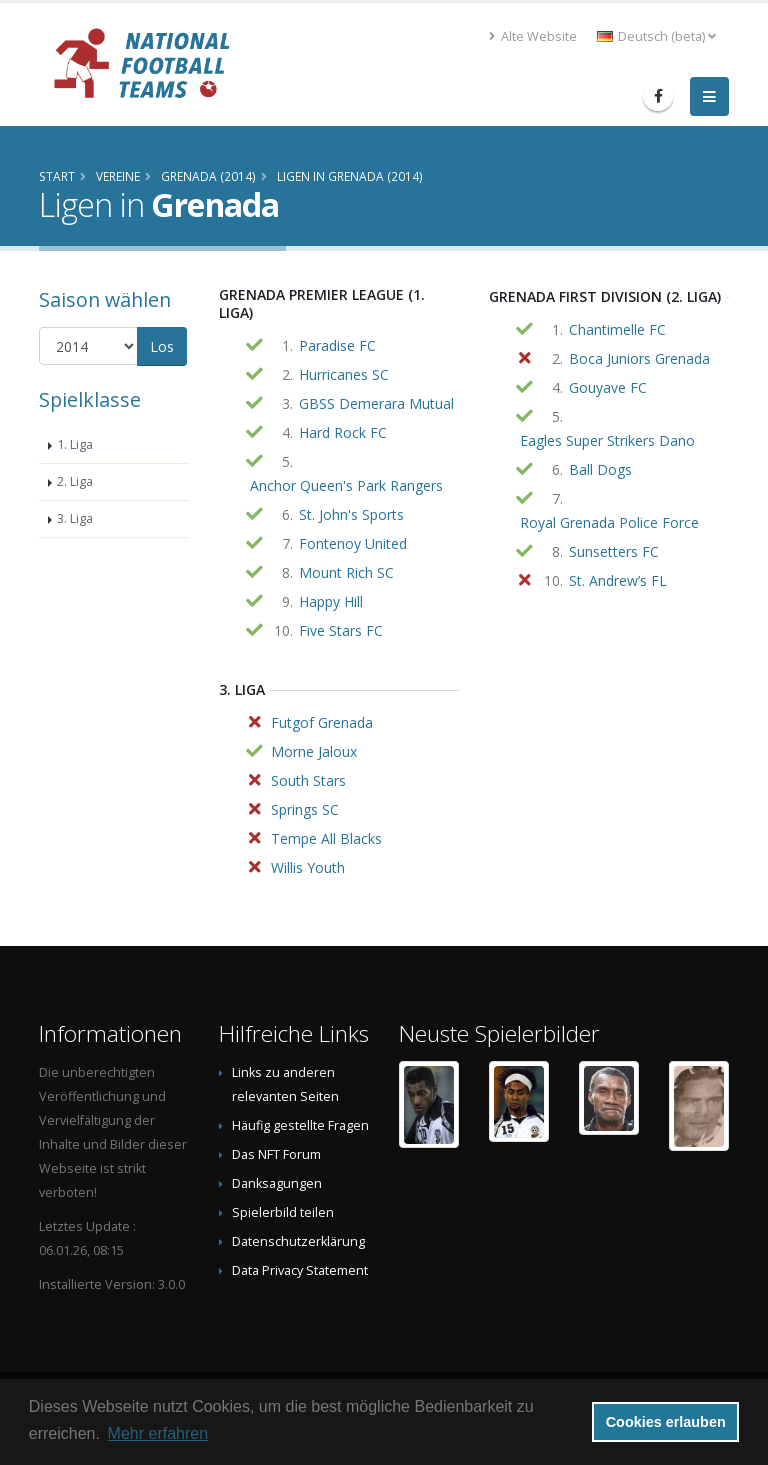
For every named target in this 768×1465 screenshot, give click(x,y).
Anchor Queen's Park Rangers (346, 485)
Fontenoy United (353, 543)
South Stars (308, 780)
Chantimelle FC (617, 329)
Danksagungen (277, 1183)
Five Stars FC (341, 630)
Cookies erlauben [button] (666, 1422)
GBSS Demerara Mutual (376, 403)
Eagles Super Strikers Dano (607, 440)
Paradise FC (337, 345)
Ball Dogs (600, 469)
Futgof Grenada (322, 722)
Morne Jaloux (314, 751)
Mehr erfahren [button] (158, 1433)
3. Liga (75, 518)
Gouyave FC (608, 387)
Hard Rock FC (343, 432)
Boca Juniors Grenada (639, 358)
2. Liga (75, 481)
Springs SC (305, 809)
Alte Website (533, 36)
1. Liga (75, 444)
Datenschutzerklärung (298, 1241)
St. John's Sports (351, 514)
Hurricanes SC (344, 374)
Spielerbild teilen (283, 1212)
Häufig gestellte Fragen (300, 1125)
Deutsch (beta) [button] (656, 36)
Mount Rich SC (346, 572)
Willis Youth (308, 867)
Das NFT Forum (276, 1154)
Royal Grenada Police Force (609, 522)
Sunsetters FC (614, 551)
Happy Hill (331, 601)
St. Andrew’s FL (618, 580)
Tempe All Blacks (326, 838)
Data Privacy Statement (300, 1270)
